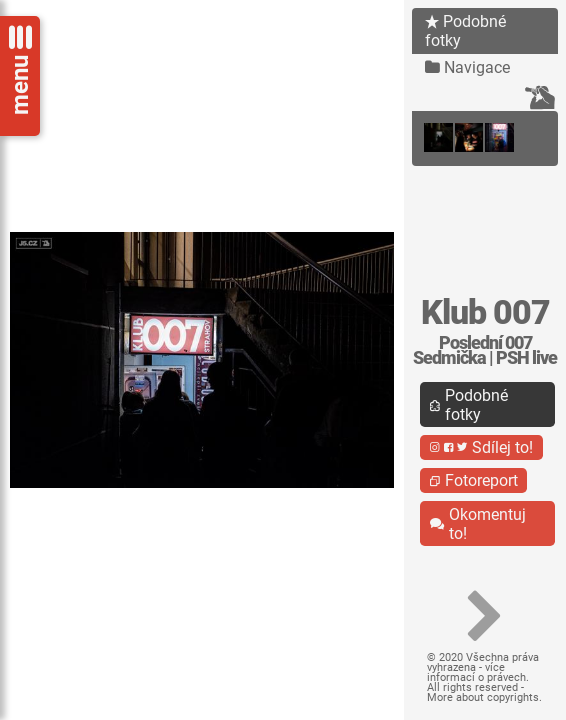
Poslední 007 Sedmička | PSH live (485, 350)
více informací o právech (476, 672)
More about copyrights (483, 697)
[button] (485, 617)
